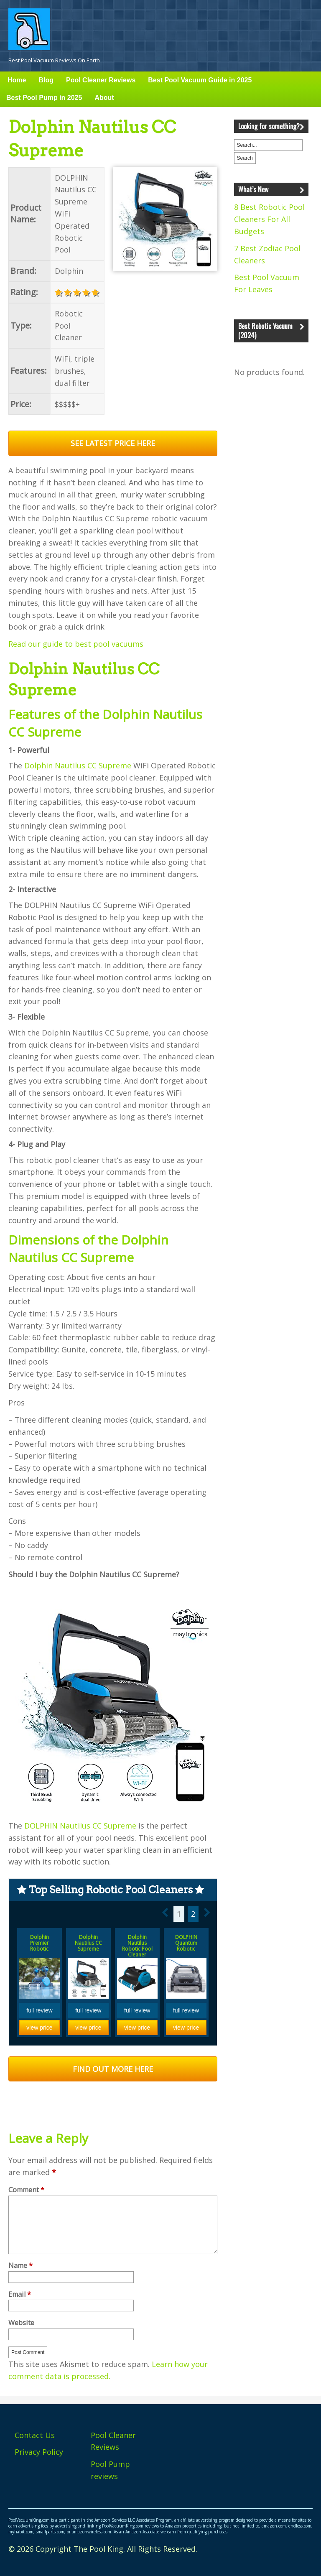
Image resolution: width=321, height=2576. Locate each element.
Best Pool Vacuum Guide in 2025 (200, 80)
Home (17, 80)
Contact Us (35, 2435)
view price (39, 2027)
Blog (46, 80)
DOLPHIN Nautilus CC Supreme (80, 1826)
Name (20, 2266)
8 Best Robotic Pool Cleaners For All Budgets (269, 219)
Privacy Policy (39, 2452)
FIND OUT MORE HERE (113, 2069)
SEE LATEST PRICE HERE (113, 443)
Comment (26, 2190)
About (104, 97)
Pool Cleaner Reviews (100, 80)
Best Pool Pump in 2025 (44, 97)
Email (19, 2294)
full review (39, 2010)
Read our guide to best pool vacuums (75, 644)
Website (21, 2323)
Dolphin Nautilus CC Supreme (77, 765)
